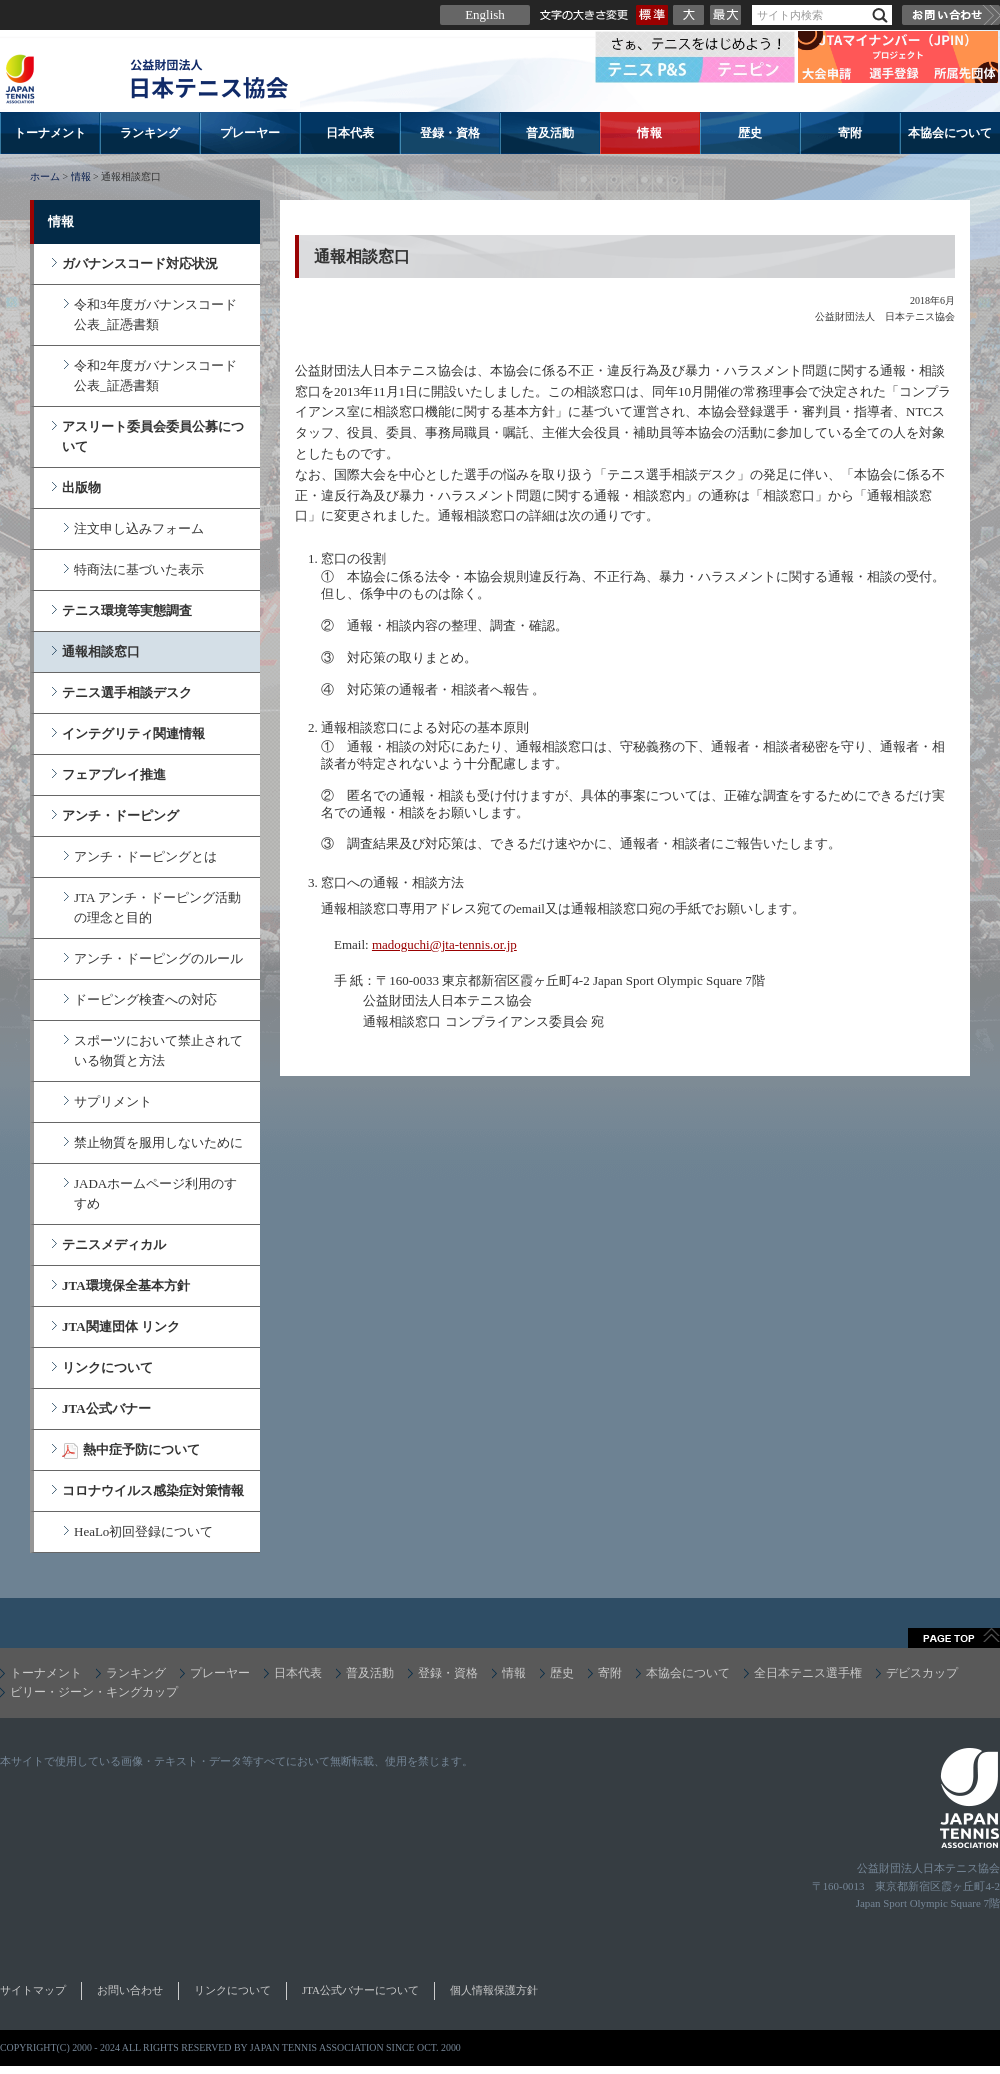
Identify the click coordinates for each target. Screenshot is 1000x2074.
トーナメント (50, 133)
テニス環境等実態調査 (127, 610)
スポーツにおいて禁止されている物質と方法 (158, 1050)
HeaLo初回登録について (143, 1531)
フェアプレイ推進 (114, 774)
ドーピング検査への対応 (145, 999)
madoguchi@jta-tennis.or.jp (444, 944)
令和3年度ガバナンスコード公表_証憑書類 (155, 314)
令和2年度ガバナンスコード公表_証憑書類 (155, 375)
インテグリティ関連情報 (133, 733)
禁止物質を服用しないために (158, 1142)
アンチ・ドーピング (120, 815)
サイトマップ (33, 1990)
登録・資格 (450, 133)
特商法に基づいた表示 (139, 569)
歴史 (750, 133)
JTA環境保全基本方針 (126, 1285)
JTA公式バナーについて (360, 1990)
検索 (880, 15)
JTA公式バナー (106, 1408)
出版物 (81, 487)
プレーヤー (250, 133)
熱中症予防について (141, 1449)
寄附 (850, 133)
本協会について (950, 133)
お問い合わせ (951, 15)
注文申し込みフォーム (139, 528)
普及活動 (550, 133)
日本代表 (350, 133)
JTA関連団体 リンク (121, 1326)
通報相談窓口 (101, 651)
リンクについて (107, 1367)
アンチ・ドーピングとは (145, 856)
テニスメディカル (114, 1244)
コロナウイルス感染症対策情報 (153, 1490)
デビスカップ (922, 1673)
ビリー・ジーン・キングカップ (94, 1692)
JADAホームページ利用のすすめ (155, 1193)
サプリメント (113, 1101)
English (485, 14)
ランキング (150, 133)
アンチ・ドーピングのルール (158, 958)
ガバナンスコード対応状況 (140, 263)
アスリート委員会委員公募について (153, 436)
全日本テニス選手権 (808, 1673)
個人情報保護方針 (494, 1990)
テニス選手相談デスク (127, 692)
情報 (650, 133)
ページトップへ (954, 1638)
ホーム (45, 176)
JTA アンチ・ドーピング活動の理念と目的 (157, 907)
